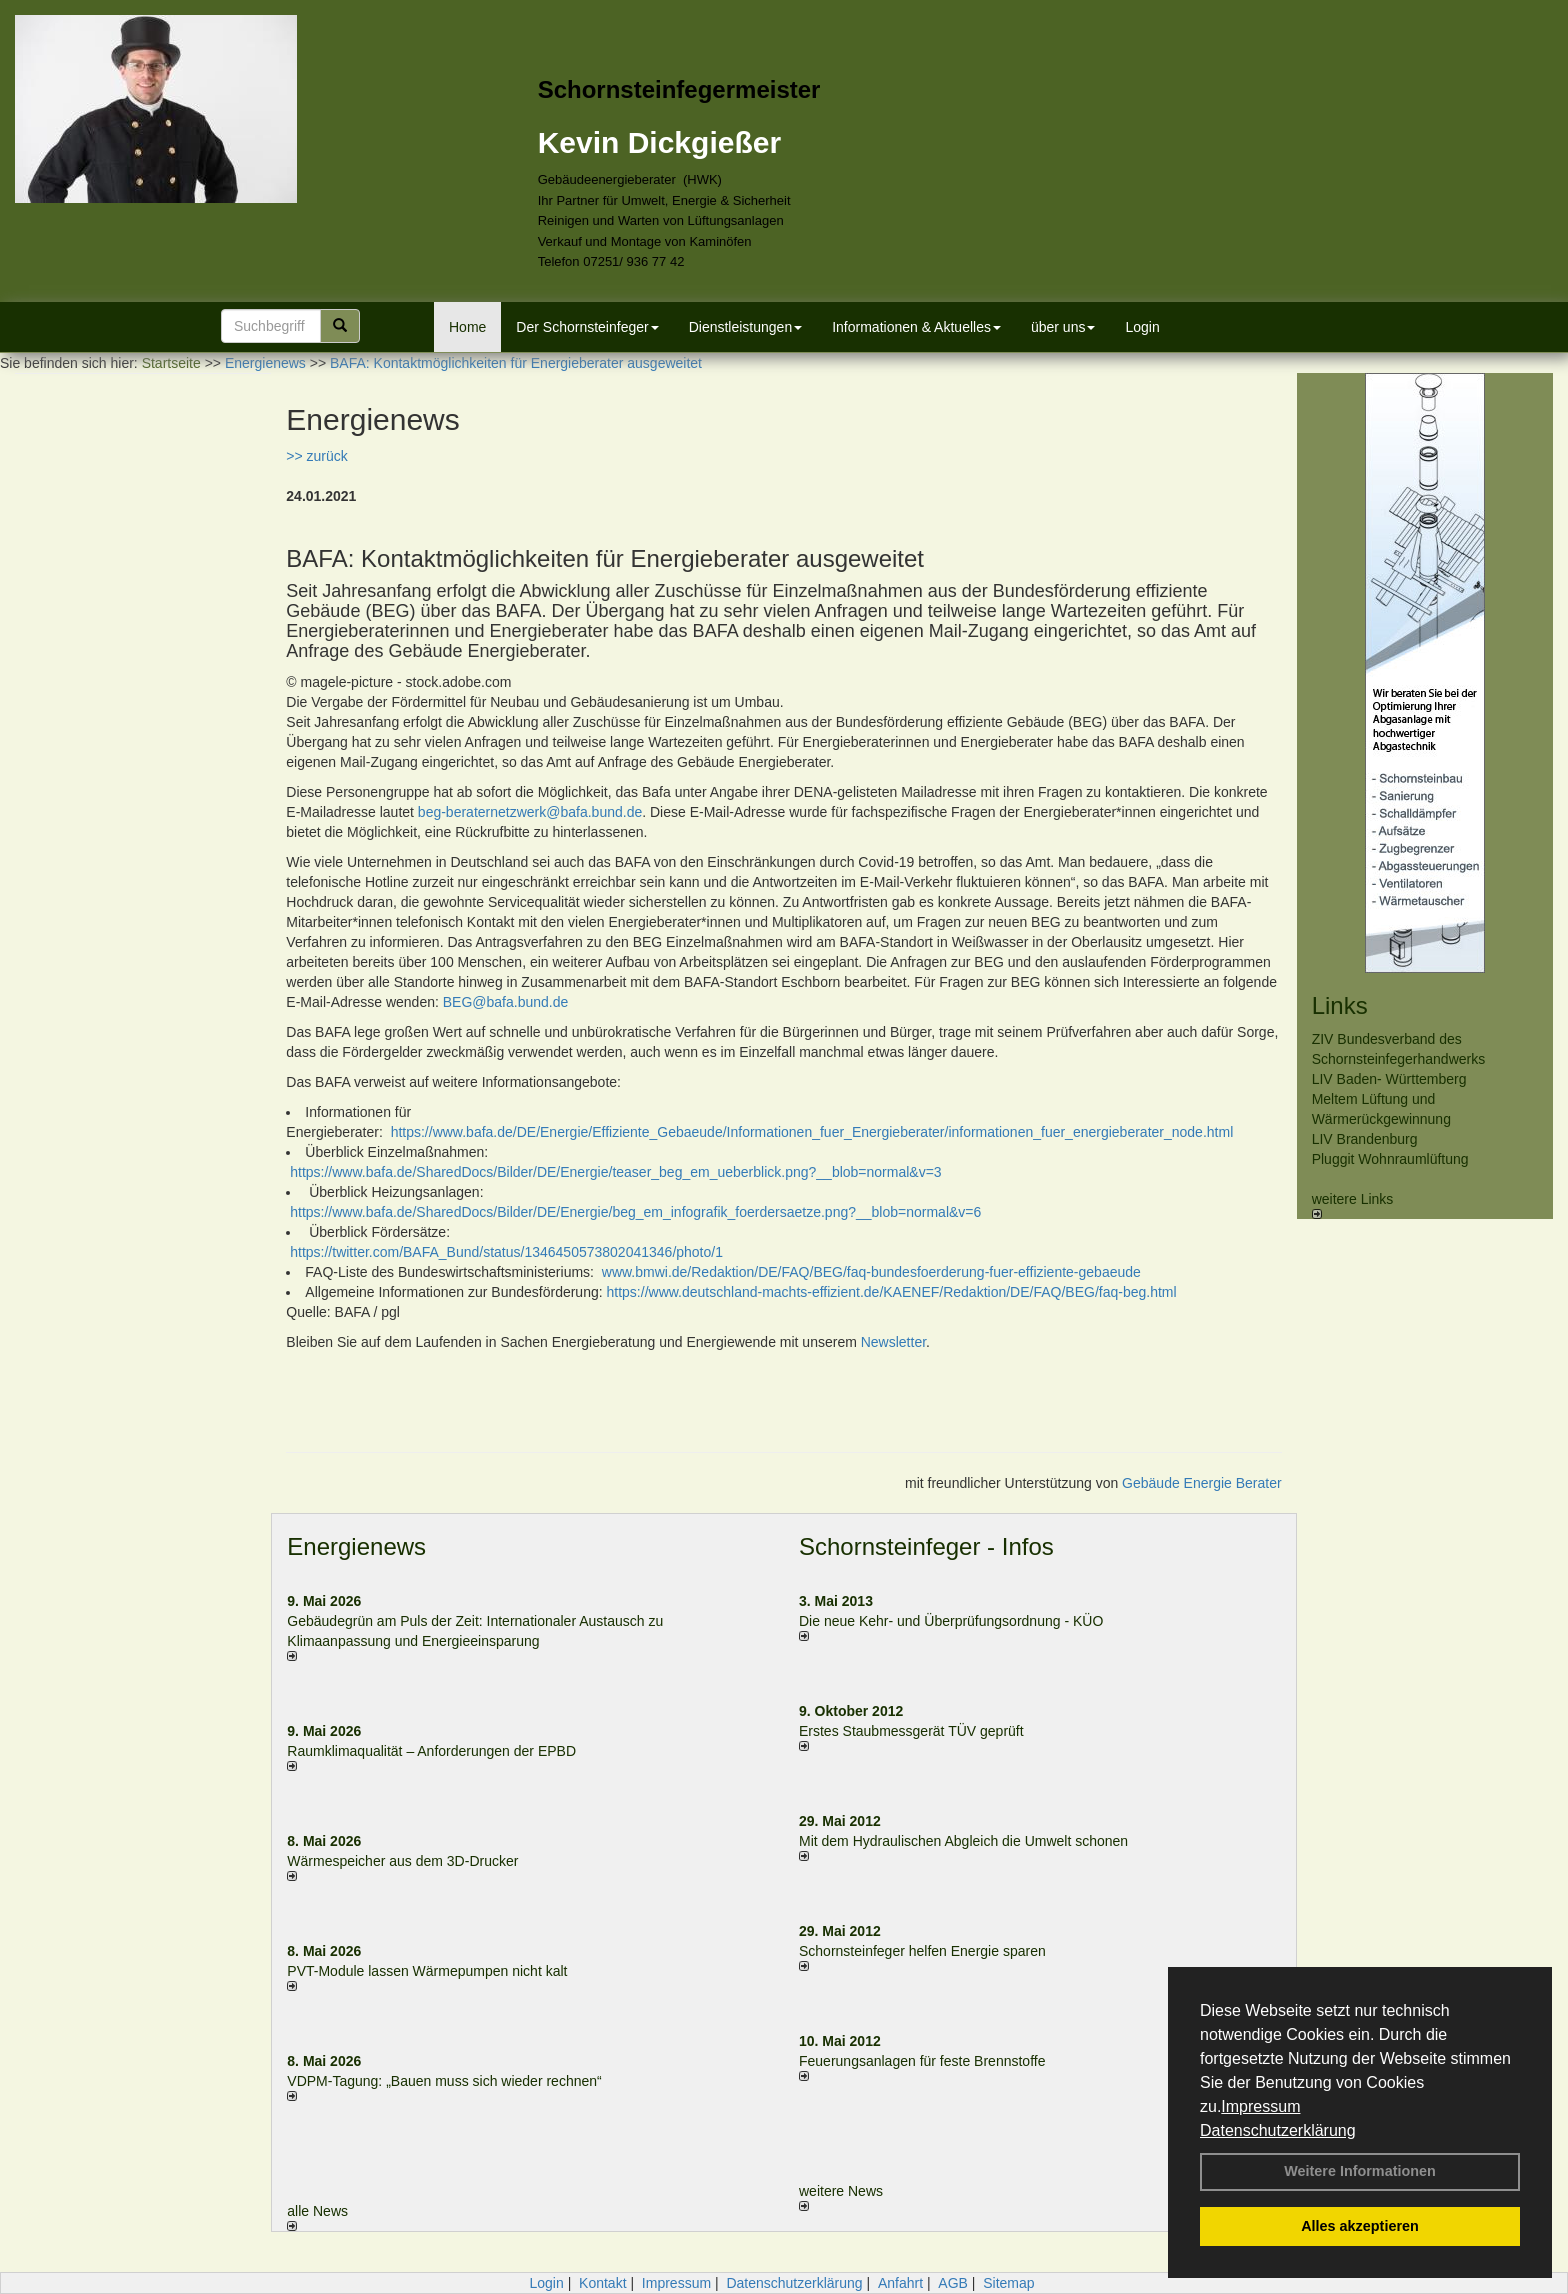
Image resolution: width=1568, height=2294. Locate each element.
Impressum (1260, 2106)
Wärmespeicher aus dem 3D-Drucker (402, 1861)
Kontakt (602, 2283)
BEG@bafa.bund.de (506, 1002)
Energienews (356, 1546)
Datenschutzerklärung (1278, 2130)
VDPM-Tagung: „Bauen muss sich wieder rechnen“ (444, 2081)
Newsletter (893, 1342)
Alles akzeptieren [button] (1360, 2226)
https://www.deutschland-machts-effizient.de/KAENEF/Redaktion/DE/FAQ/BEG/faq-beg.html (892, 1292)
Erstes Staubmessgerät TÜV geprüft (911, 1731)
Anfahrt (900, 2283)
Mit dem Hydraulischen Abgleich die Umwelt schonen (963, 1841)
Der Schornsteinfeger (587, 327)
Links (1340, 1005)
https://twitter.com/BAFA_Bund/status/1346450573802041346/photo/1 (506, 1252)
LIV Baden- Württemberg (1389, 1079)
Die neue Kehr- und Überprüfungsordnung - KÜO (951, 1621)
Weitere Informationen (1360, 2171)
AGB (953, 2283)
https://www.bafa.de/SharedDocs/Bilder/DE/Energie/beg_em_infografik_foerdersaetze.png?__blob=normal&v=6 (635, 1212)
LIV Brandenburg (1365, 1139)
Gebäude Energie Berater (1202, 1483)
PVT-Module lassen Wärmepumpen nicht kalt (427, 1971)
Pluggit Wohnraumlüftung (1390, 1159)
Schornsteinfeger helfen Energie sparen (922, 1951)
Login (1142, 327)
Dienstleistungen (746, 327)
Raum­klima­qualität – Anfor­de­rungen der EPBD (431, 1751)
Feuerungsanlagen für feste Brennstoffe (922, 2061)
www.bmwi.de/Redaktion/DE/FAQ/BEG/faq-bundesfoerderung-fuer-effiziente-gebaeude (871, 1272)
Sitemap (1008, 2283)
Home (467, 327)
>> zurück (316, 456)
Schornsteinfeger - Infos (926, 1546)
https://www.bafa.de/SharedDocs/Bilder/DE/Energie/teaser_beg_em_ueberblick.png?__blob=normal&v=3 (615, 1172)
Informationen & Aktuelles (916, 327)
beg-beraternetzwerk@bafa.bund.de (530, 812)
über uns (1063, 327)
